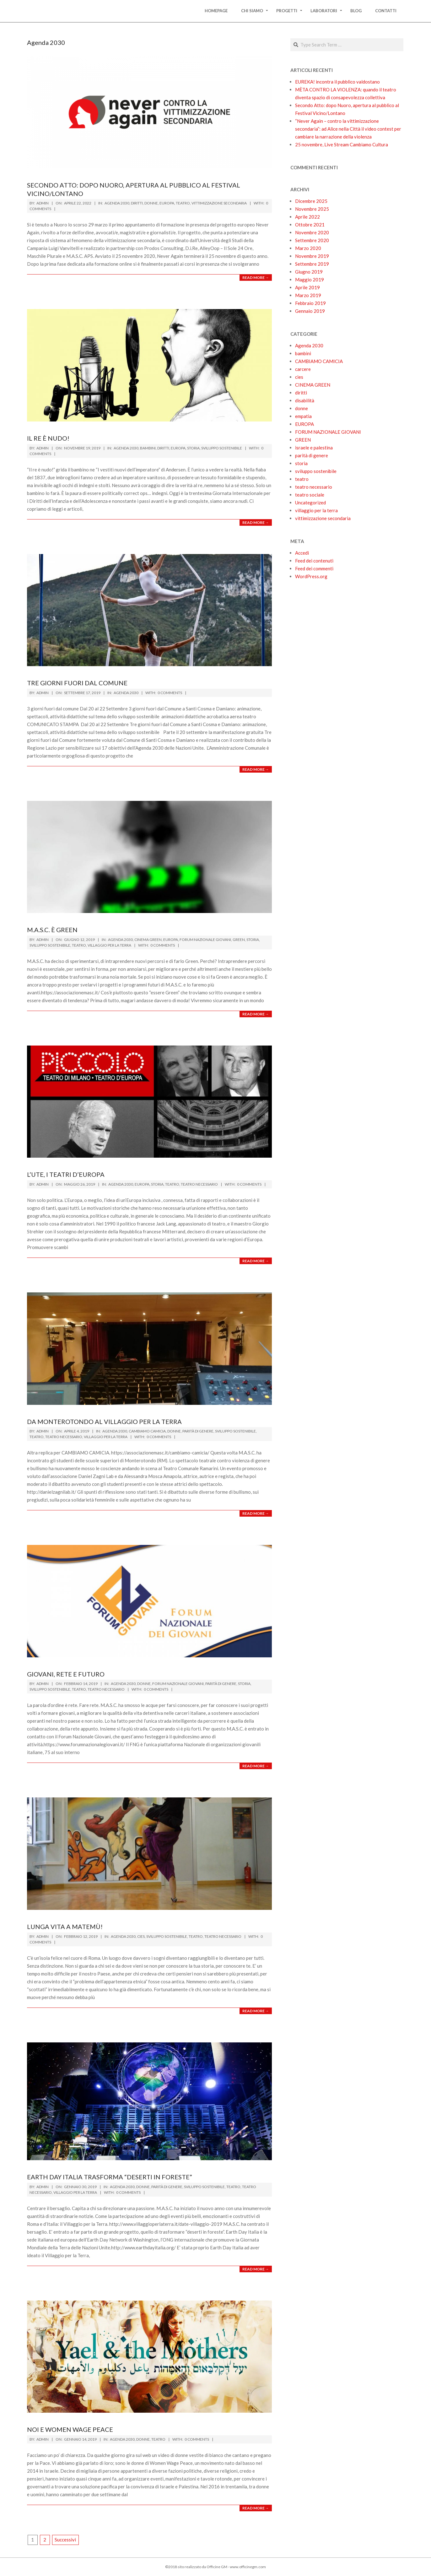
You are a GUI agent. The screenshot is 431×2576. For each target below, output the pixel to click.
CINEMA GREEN (148, 939)
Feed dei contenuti (314, 560)
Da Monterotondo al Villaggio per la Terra (104, 1421)
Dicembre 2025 (311, 201)
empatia (303, 416)
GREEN (239, 939)
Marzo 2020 (308, 248)
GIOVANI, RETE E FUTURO (66, 1674)
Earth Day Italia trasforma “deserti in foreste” (109, 2177)
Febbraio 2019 (310, 303)
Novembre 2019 (312, 256)
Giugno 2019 (309, 271)
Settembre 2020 (312, 240)
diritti (137, 203)
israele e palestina (314, 447)
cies (141, 1936)
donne (151, 203)
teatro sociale (309, 494)
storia (193, 448)
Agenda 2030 (117, 203)
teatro (183, 203)
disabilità (304, 400)
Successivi (65, 2539)
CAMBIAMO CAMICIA (147, 1431)
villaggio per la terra (109, 945)
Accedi (302, 553)
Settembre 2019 (312, 264)
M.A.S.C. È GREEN (52, 929)
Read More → (255, 277)
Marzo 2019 (308, 295)
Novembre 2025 (312, 209)
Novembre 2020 (312, 232)
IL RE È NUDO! (48, 438)
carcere (303, 369)
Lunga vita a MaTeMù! (65, 1926)
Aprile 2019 (307, 287)
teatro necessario (199, 1184)
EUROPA (166, 203)
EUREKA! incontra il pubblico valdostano (337, 81)
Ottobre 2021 (310, 224)
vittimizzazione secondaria (219, 203)
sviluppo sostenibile (221, 448)
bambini (148, 448)
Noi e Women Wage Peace (70, 2429)
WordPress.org (311, 576)
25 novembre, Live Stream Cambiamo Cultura (341, 144)
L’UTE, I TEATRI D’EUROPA (66, 1174)
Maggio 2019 (309, 279)
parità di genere (197, 1431)
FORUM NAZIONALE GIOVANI (205, 939)
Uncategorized (310, 502)
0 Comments (170, 692)
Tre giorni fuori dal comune (77, 683)
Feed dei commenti (314, 568)
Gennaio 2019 (310, 311)
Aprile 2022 (307, 217)
